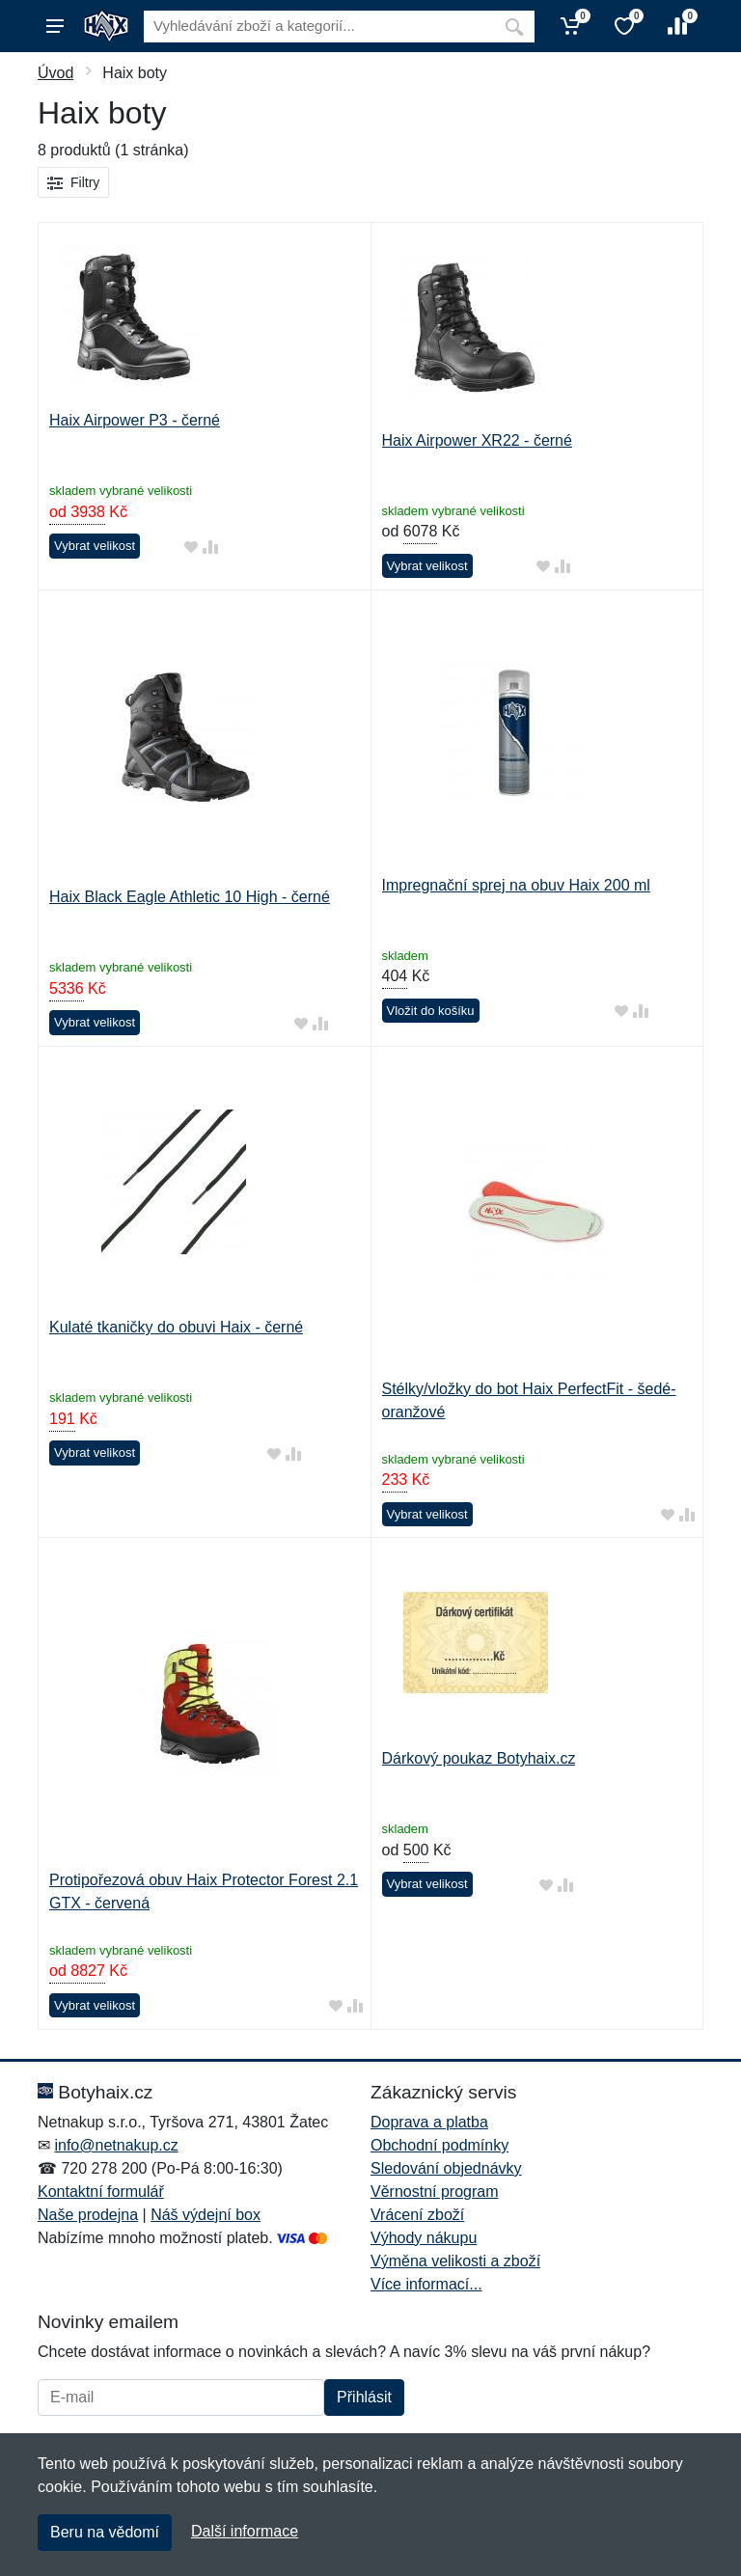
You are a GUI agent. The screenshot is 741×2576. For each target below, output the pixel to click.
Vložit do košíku (431, 1010)
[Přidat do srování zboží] (210, 546)
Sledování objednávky (446, 2168)
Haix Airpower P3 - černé (134, 420)
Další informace (244, 2531)
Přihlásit (364, 2397)
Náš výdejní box (206, 2214)
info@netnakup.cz (116, 2145)
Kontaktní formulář (101, 2191)
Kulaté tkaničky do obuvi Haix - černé (176, 1327)
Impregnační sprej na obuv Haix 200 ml (516, 885)
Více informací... (426, 2284)
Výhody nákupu (423, 2238)
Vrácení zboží (417, 2214)
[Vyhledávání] (319, 26)
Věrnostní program (434, 2191)
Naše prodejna (88, 2214)
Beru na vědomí (104, 2532)
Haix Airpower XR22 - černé (477, 440)
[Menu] (55, 26)
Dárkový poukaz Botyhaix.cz (479, 1758)
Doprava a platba (429, 2122)
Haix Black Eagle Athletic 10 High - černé (189, 897)
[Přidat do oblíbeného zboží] (191, 546)
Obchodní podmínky (439, 2145)
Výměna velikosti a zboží (455, 2261)
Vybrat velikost (94, 545)
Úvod (55, 73)
